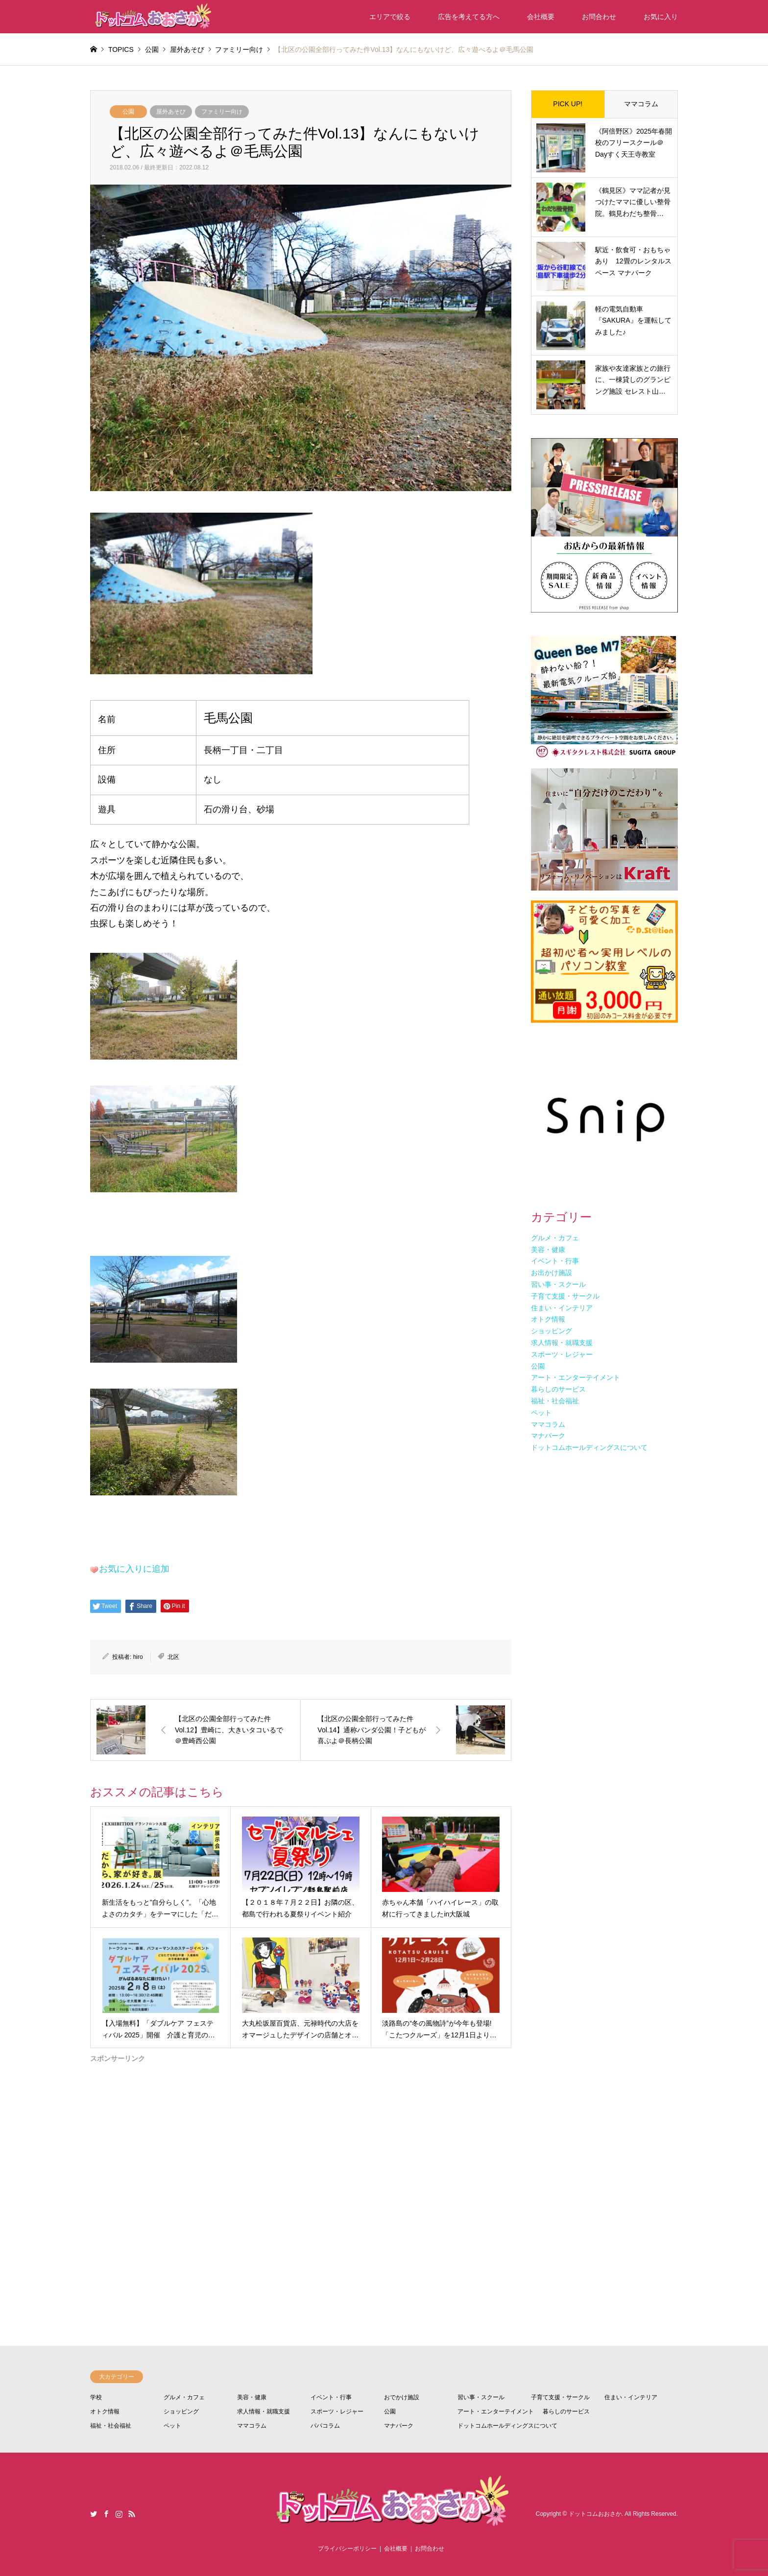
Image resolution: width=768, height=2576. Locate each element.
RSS (131, 2513)
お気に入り (661, 17)
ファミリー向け (221, 111)
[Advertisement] (300, 2167)
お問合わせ (599, 17)
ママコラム (641, 104)
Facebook (106, 2513)
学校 (96, 2397)
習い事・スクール (480, 2397)
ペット (172, 2425)
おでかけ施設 (401, 2397)
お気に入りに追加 (134, 1569)
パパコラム (325, 2425)
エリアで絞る (389, 17)
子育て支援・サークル (560, 2397)
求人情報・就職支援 (263, 2411)
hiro (138, 1657)
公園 (128, 111)
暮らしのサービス (566, 2411)
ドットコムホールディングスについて (507, 2425)
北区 (173, 1657)
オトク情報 (105, 2411)
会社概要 (540, 17)
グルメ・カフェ (184, 2397)
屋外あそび (171, 111)
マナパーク (398, 2425)
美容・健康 (251, 2397)
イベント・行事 (331, 2397)
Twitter (93, 2513)
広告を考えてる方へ (469, 17)
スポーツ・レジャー (337, 2411)
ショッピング (181, 2411)
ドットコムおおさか (595, 2513)
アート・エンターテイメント (495, 2411)
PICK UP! (567, 104)
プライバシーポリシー (347, 2548)
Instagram (119, 2513)
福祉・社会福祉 (110, 2425)
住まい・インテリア (630, 2397)
